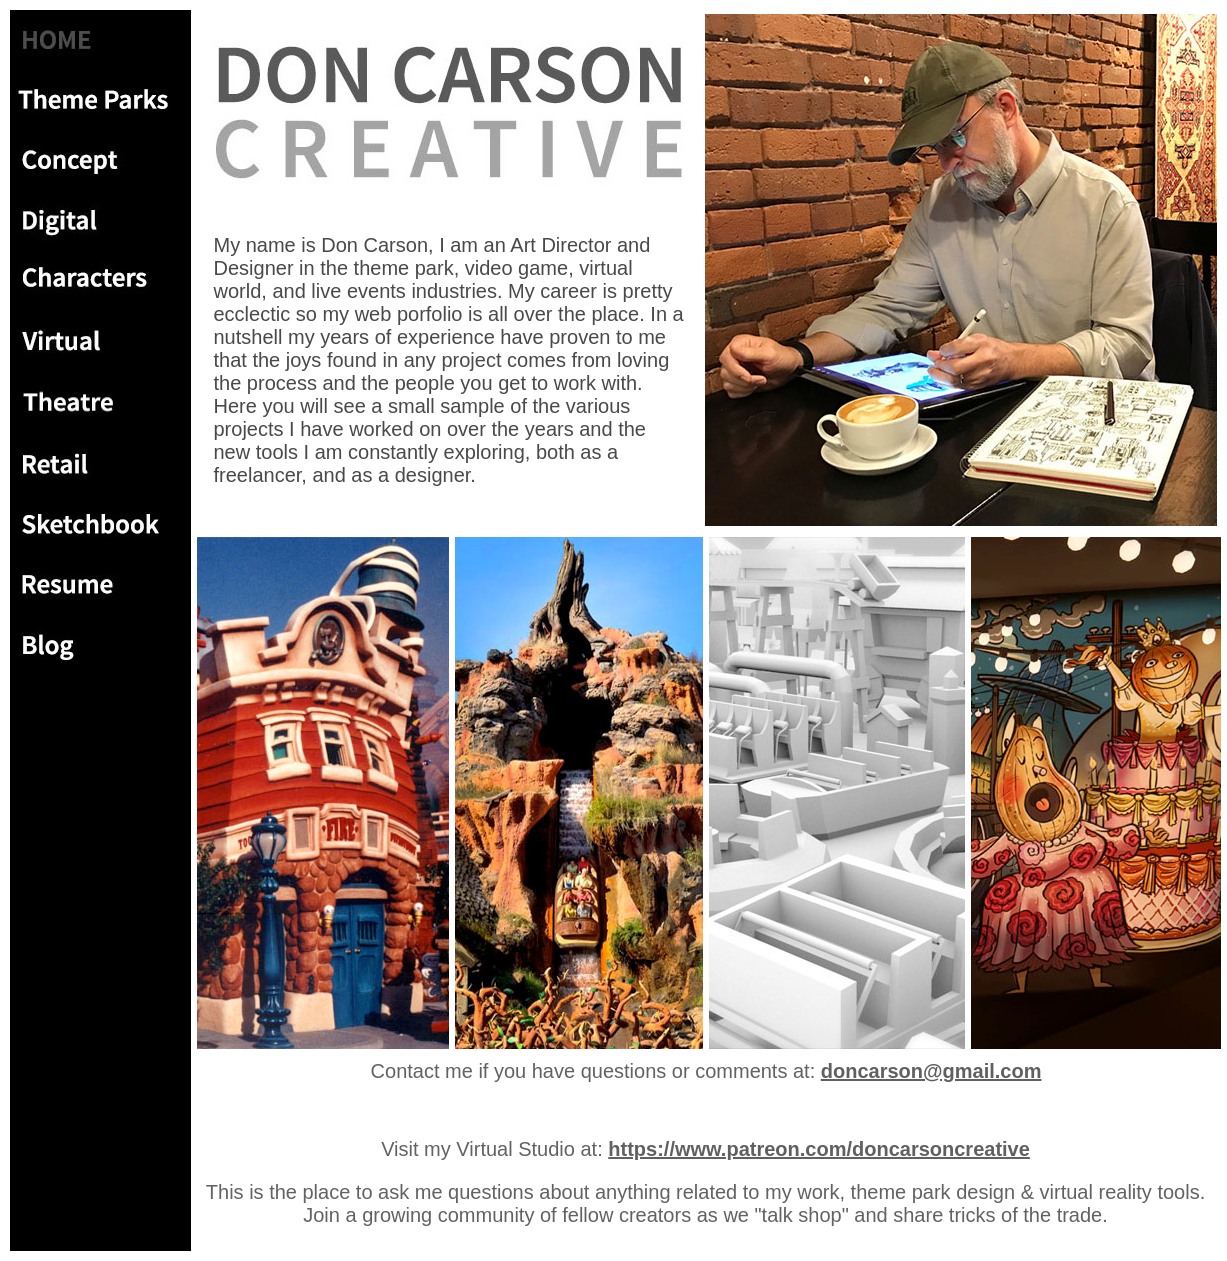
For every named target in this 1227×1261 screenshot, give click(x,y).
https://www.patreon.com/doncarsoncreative (819, 1149)
